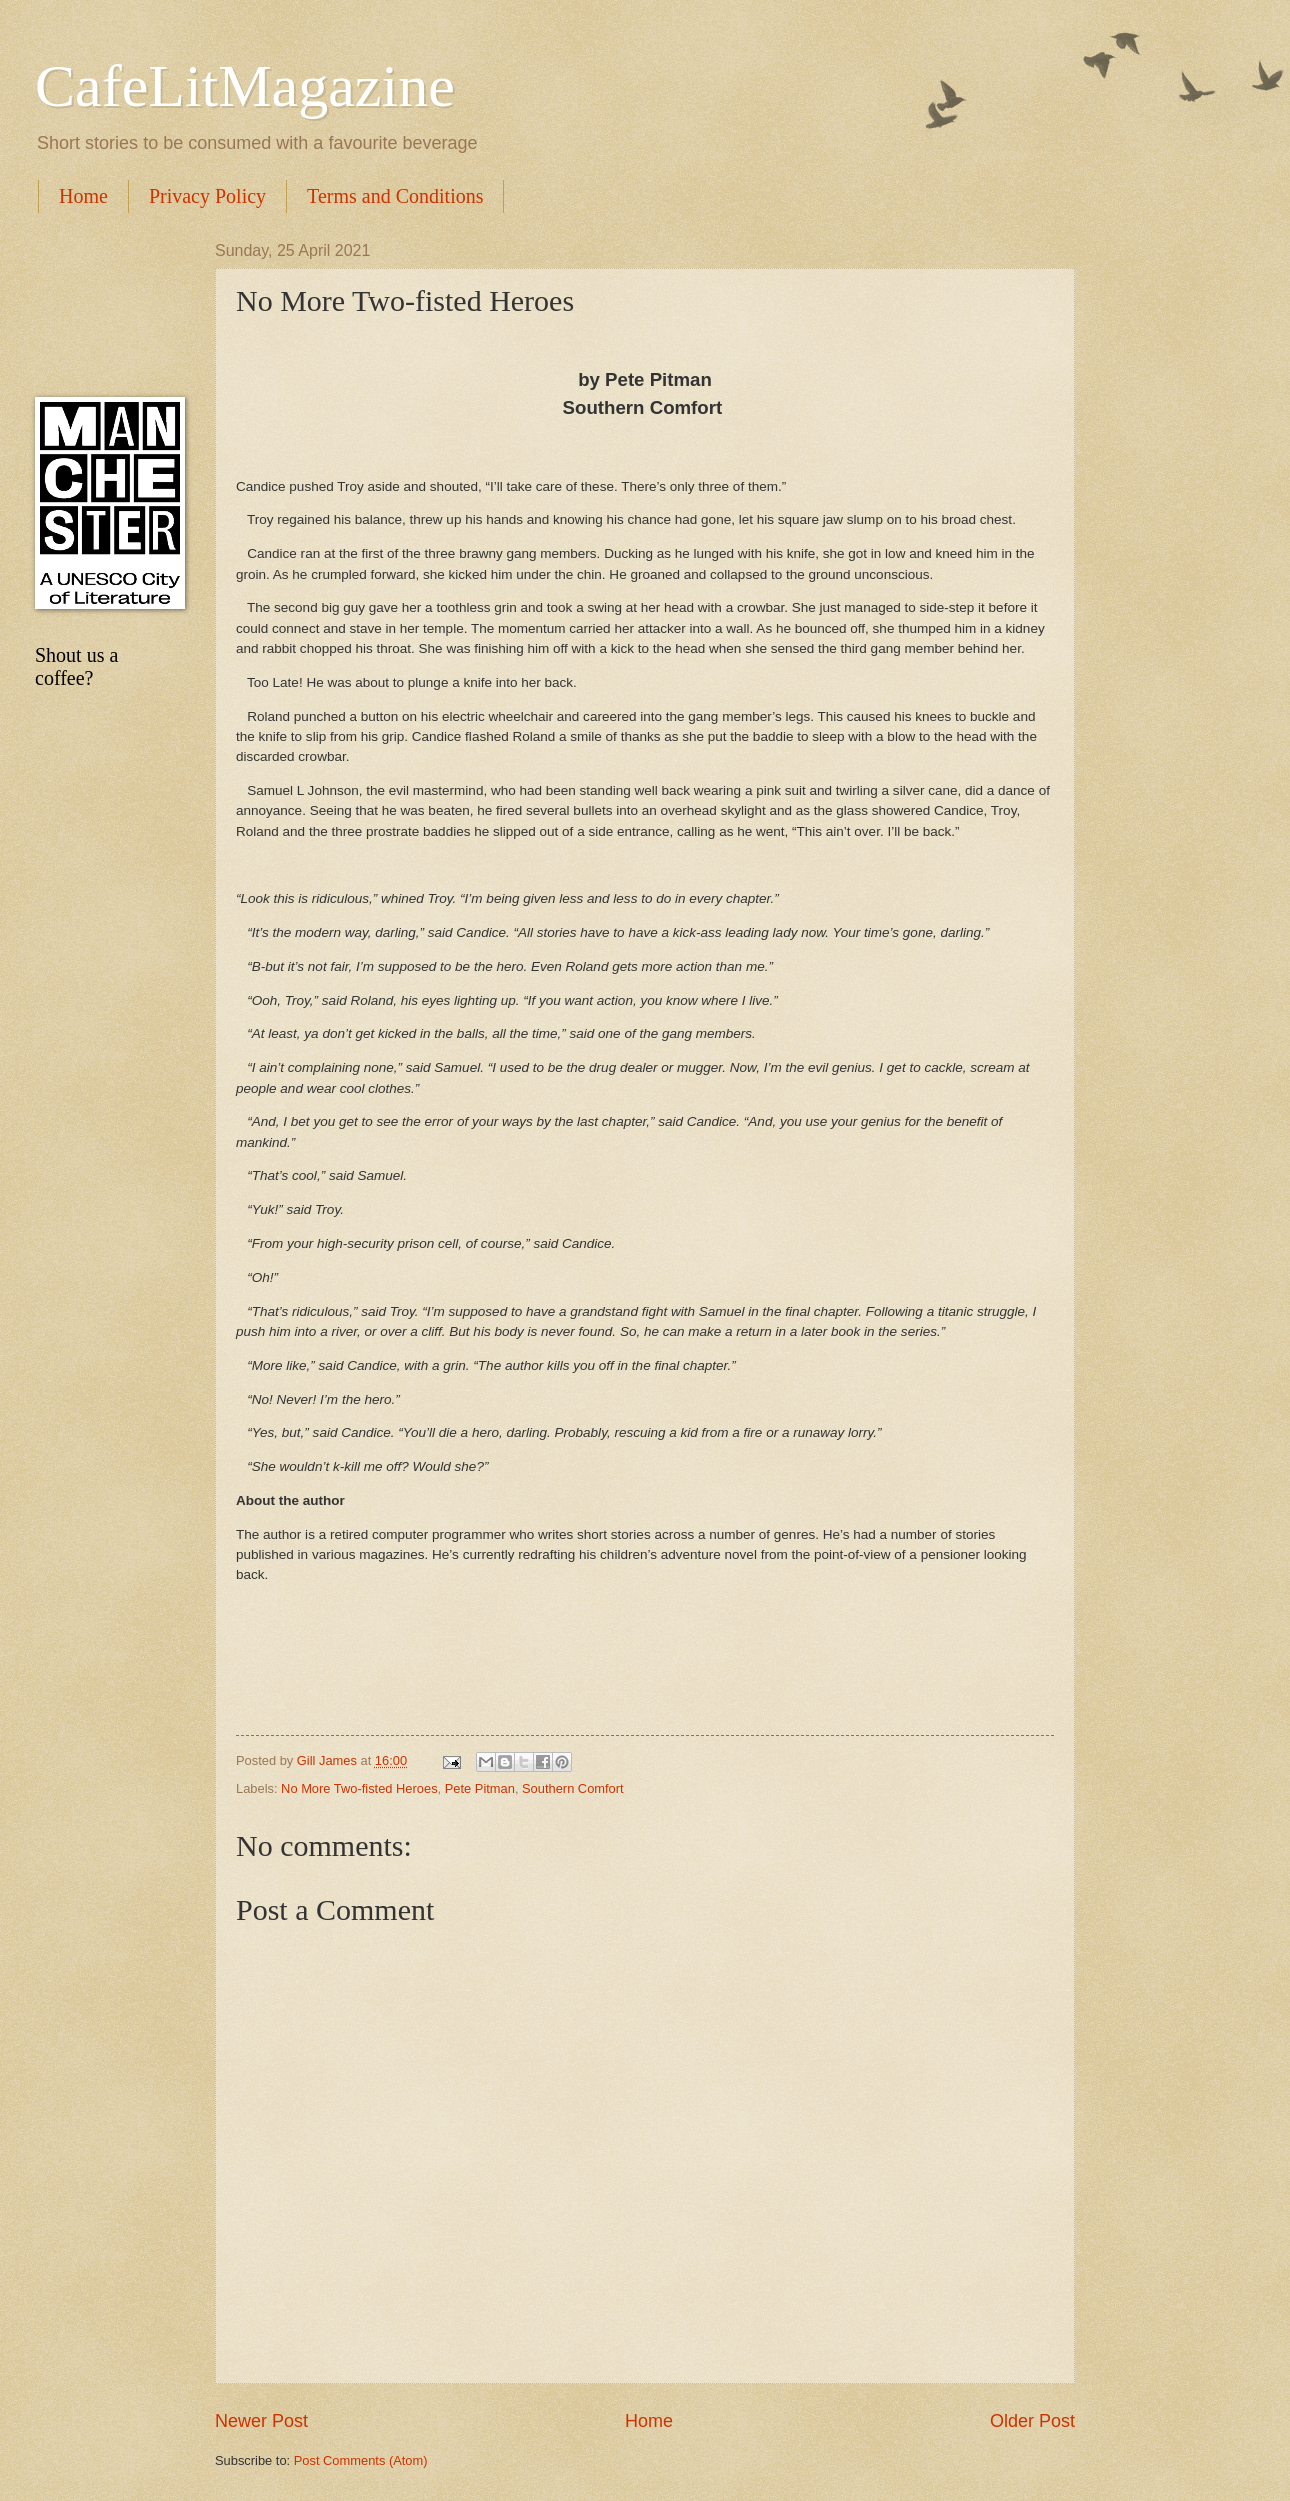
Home (83, 196)
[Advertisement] (105, 304)
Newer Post (261, 2421)
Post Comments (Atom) (361, 2460)
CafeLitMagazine (245, 86)
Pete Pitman (480, 1788)
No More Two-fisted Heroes (359, 1788)
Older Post (1032, 2421)
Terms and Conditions (395, 196)
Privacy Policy (207, 196)
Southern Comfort (573, 1788)
